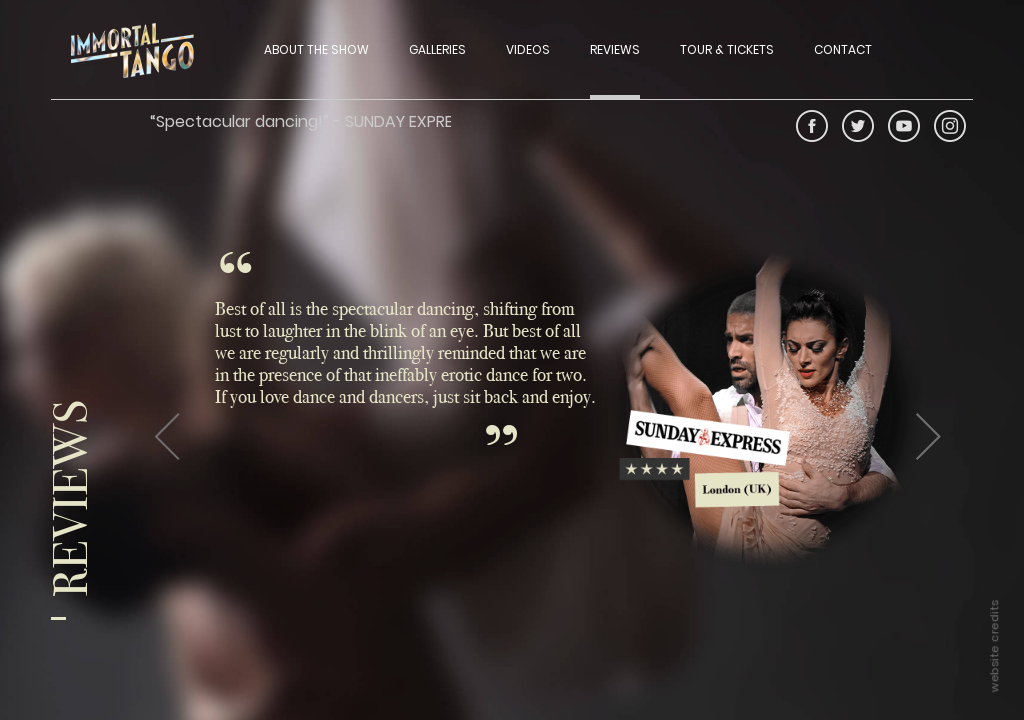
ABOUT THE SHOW (316, 49)
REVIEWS (615, 49)
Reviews (75, 498)
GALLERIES (437, 49)
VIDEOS (528, 49)
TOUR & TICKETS (727, 49)
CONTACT (843, 49)
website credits (994, 646)
